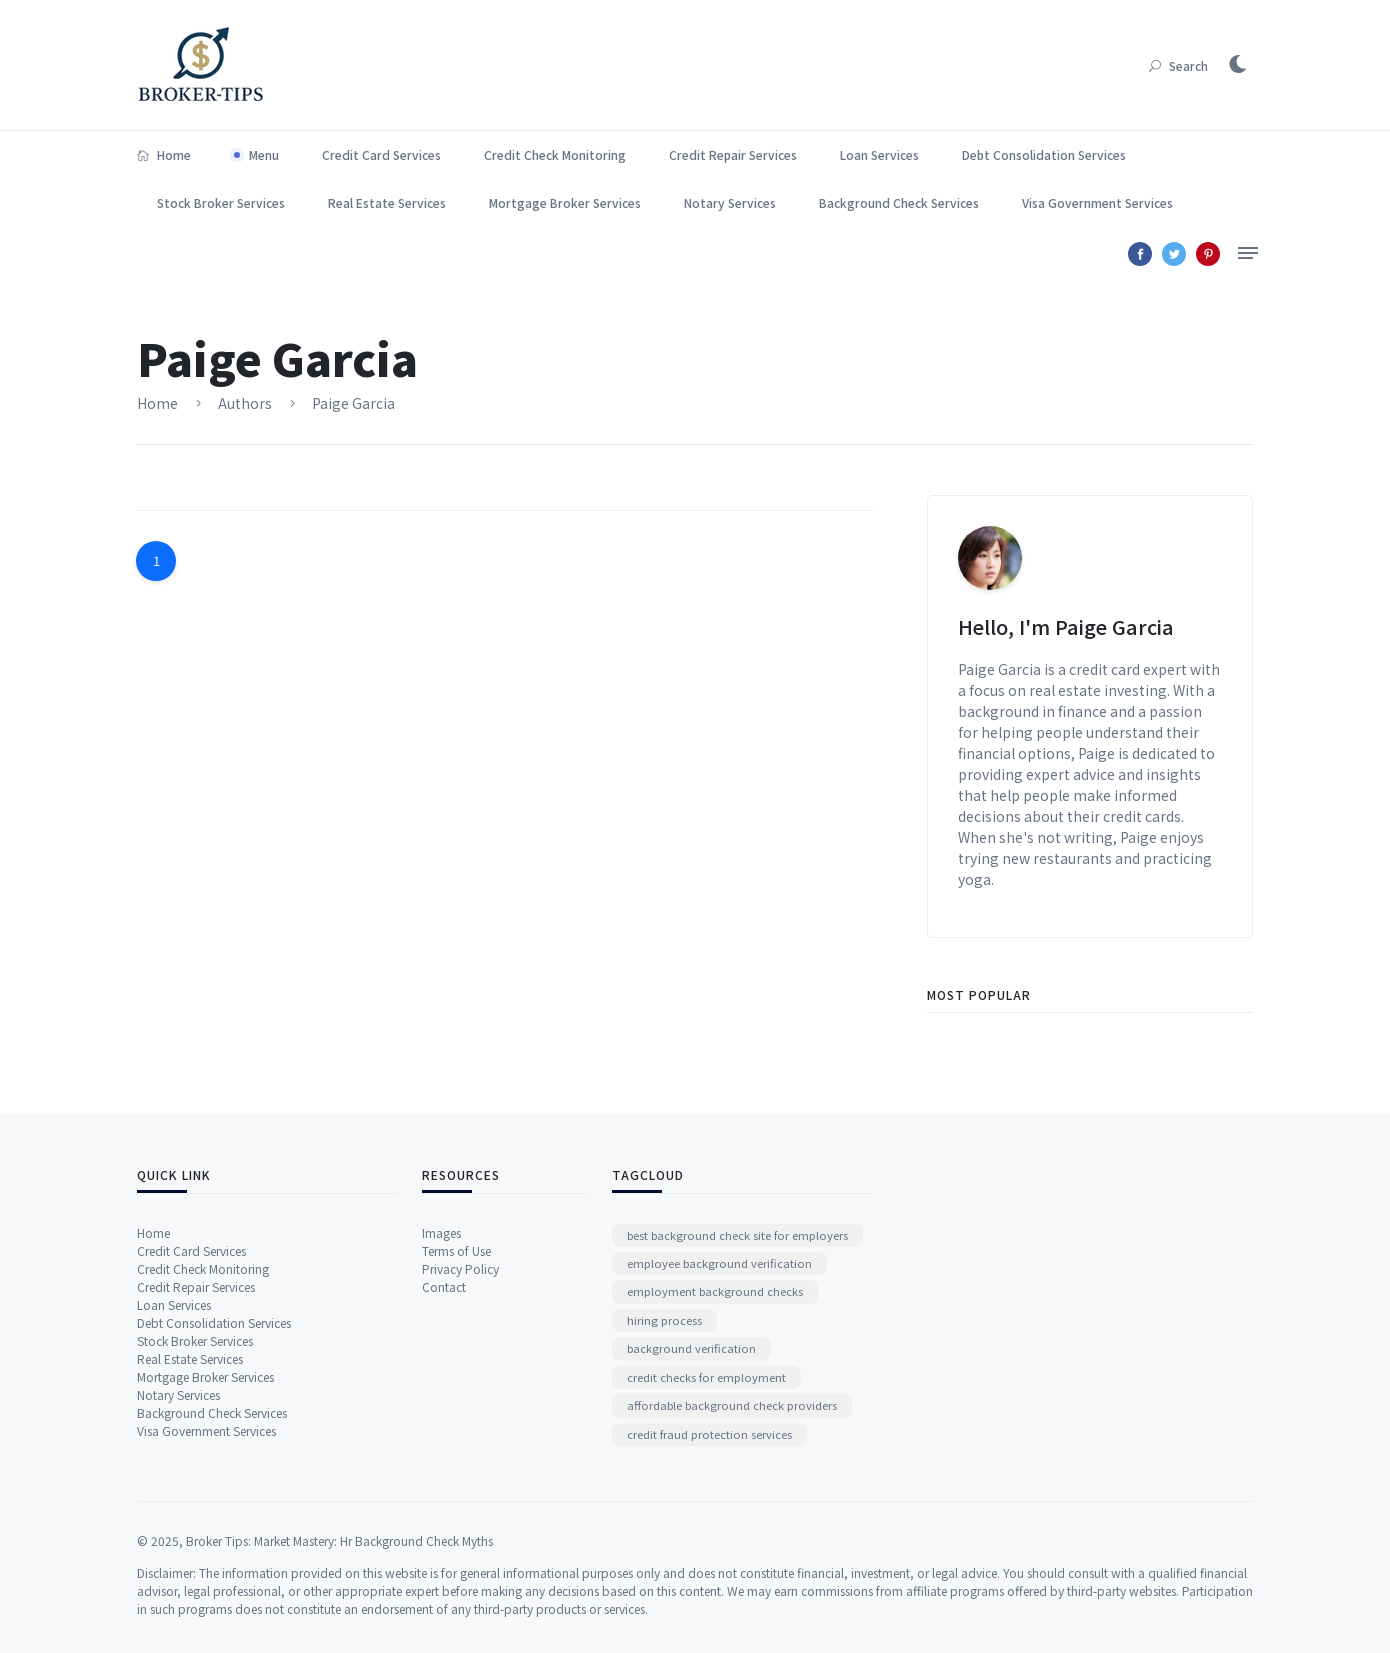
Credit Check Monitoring (555, 154)
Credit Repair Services (733, 154)
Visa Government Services (1097, 202)
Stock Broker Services (221, 202)
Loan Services (879, 154)
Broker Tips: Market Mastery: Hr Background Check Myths (339, 1633)
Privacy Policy (460, 1383)
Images (441, 1347)
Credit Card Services (381, 154)
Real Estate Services (387, 202)
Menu (264, 154)
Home (164, 154)
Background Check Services (899, 202)
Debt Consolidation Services (1044, 154)
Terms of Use (456, 1365)
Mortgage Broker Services (565, 202)
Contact (444, 1401)
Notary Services (730, 202)
